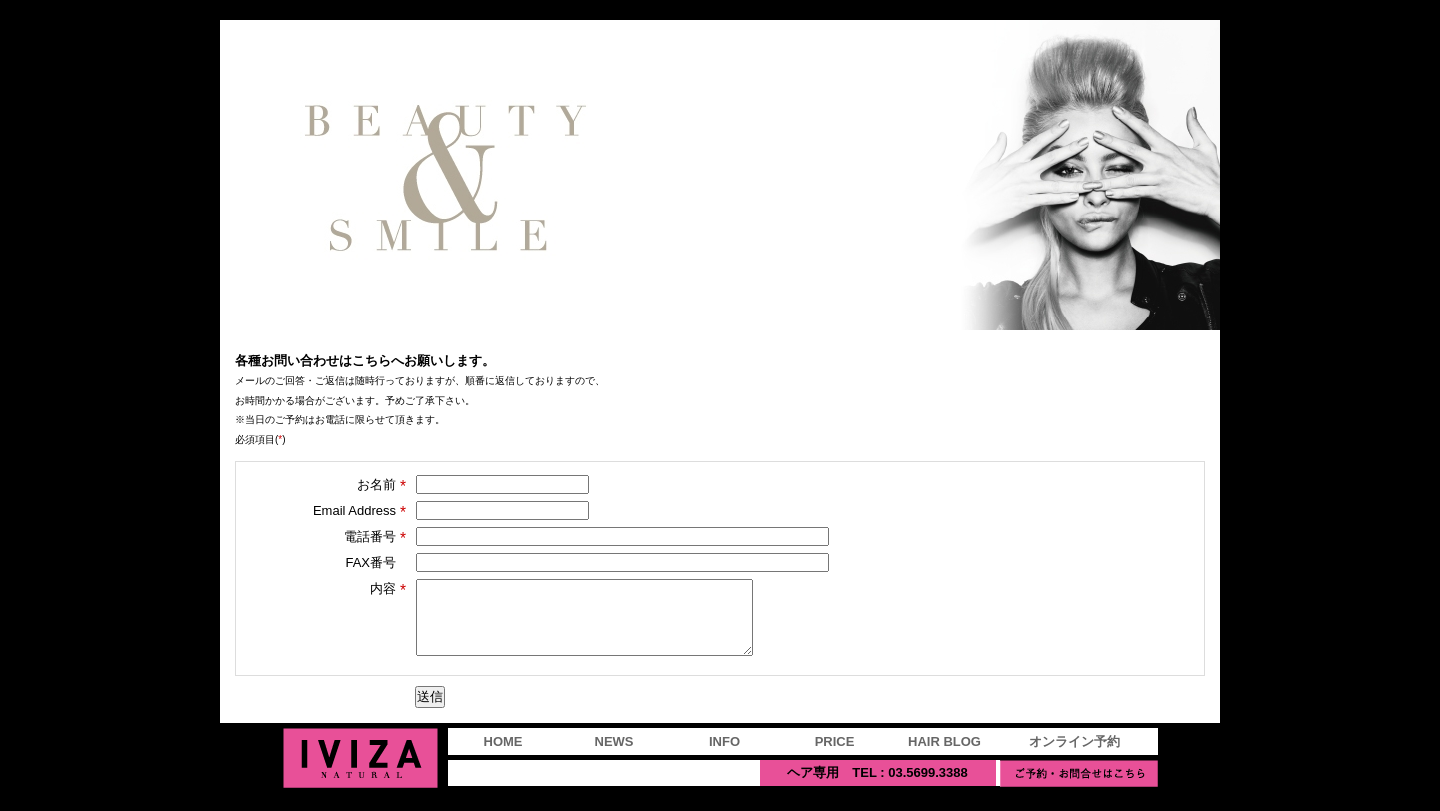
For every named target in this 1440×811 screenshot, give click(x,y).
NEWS (614, 756)
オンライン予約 (1074, 756)
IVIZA (360, 773)
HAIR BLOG (944, 756)
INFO (724, 756)
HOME (503, 756)
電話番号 (375, 537)
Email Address (359, 511)
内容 (388, 589)
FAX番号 (370, 562)
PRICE (835, 756)
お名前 (381, 485)
